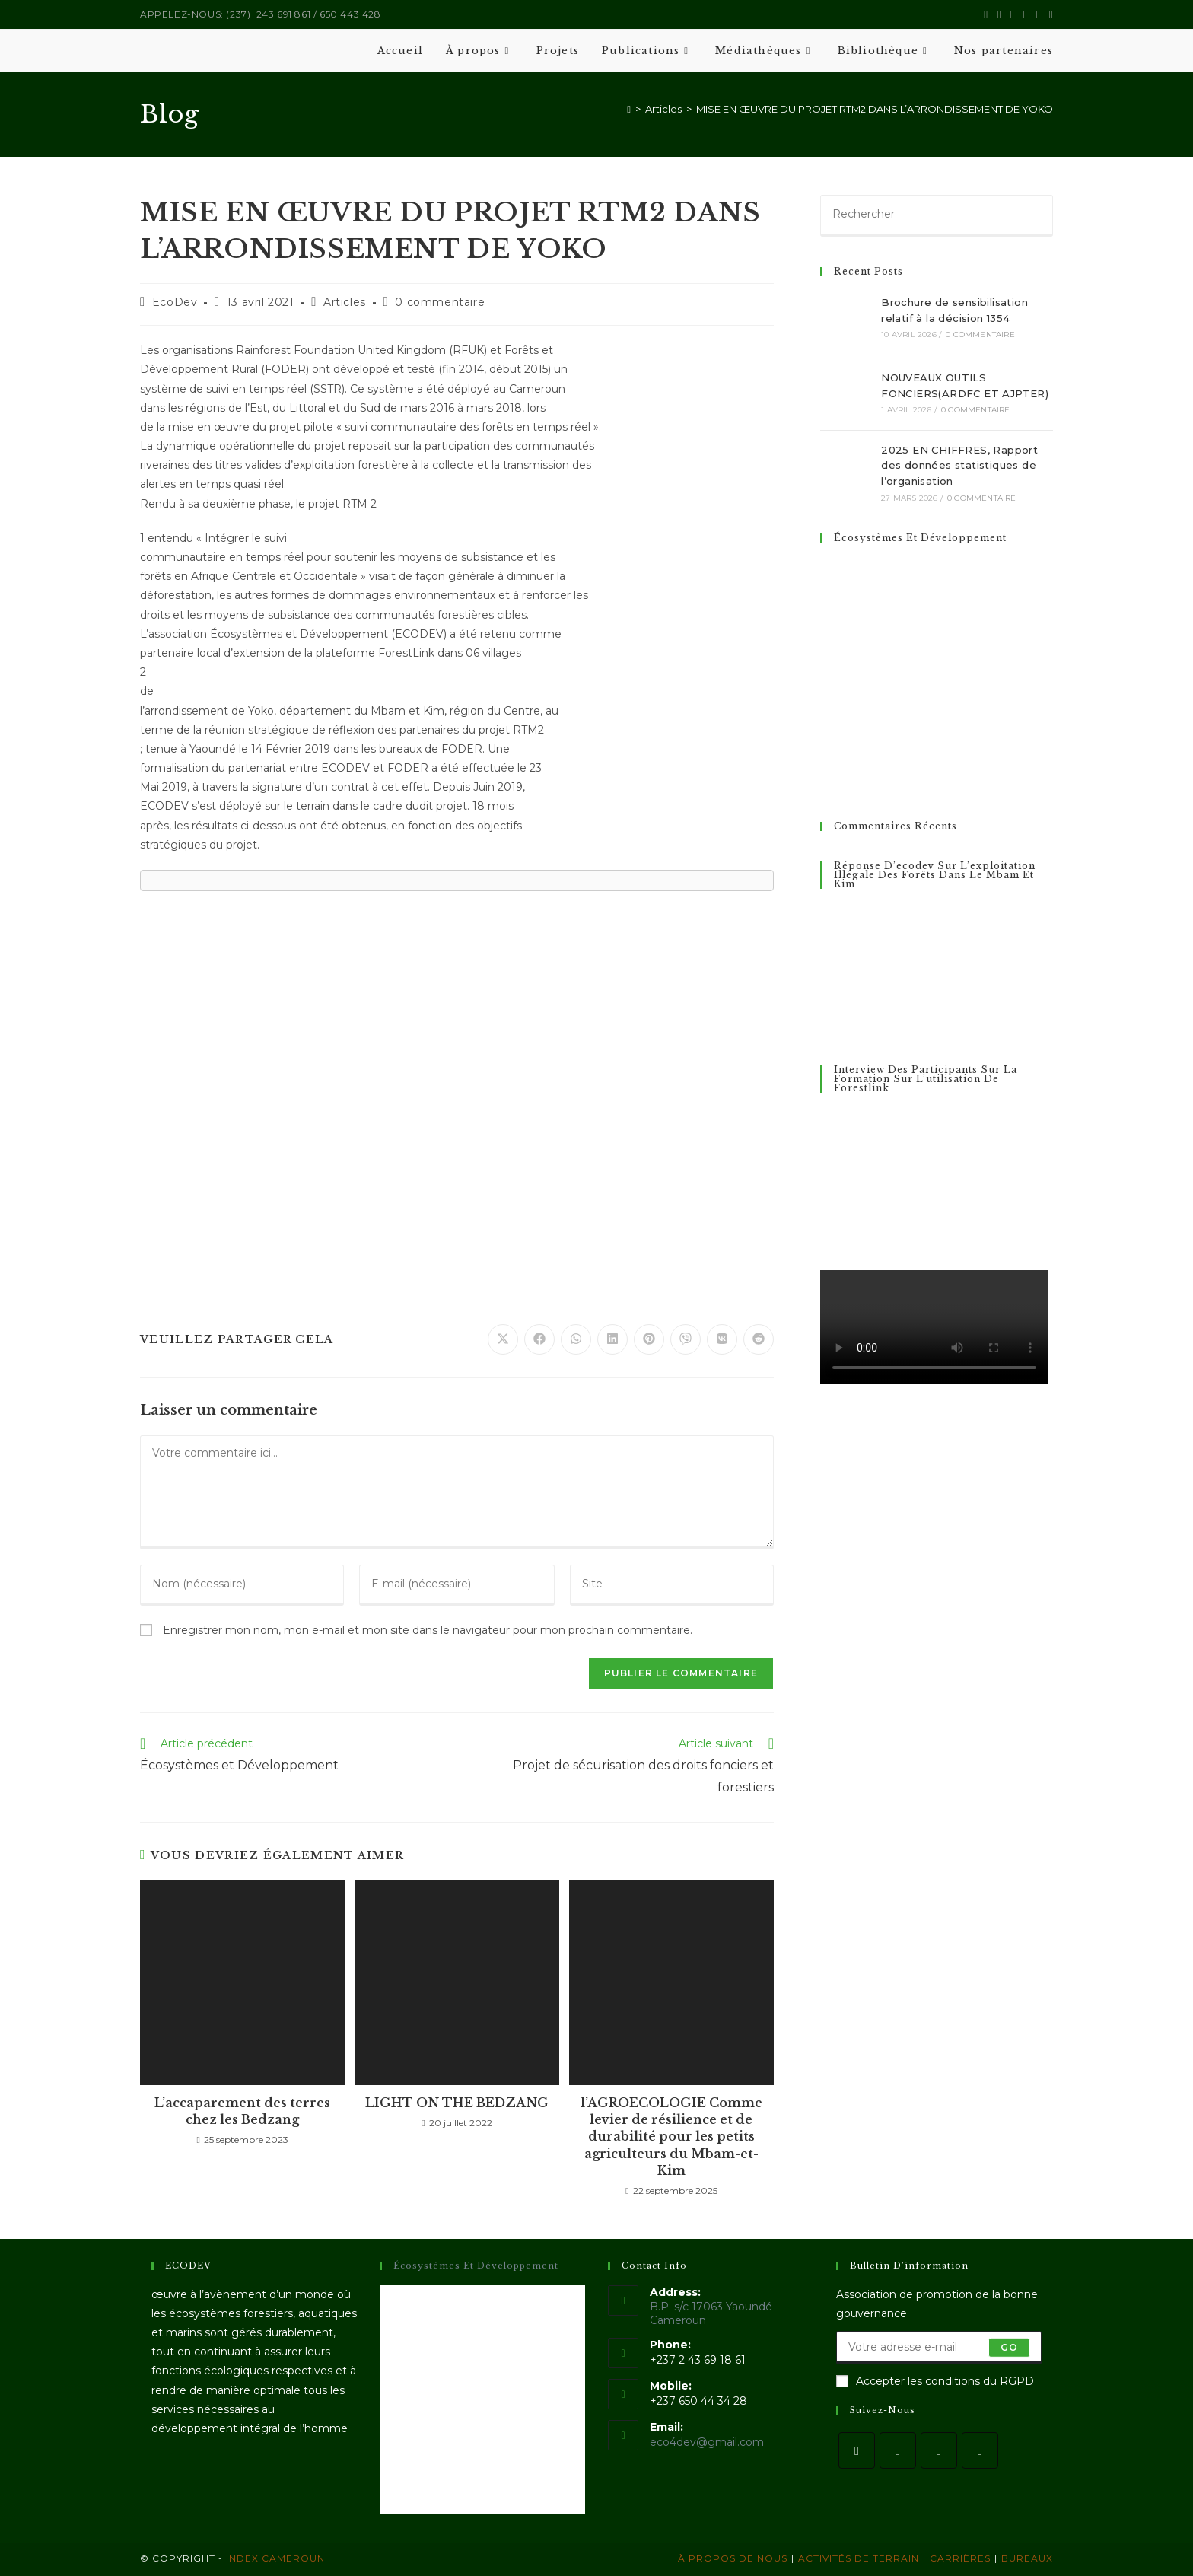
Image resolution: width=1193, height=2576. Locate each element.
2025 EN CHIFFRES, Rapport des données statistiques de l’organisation (959, 466)
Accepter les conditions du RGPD (935, 2381)
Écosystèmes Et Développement (920, 537)
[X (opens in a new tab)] (985, 14)
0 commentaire (440, 302)
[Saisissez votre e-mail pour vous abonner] (939, 2347)
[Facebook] (898, 2450)
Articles (344, 302)
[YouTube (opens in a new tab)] (1038, 14)
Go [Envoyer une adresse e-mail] (1009, 2347)
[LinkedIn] (980, 2450)
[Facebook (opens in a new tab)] (998, 14)
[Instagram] (939, 2450)
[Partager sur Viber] (685, 1339)
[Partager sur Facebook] (539, 1339)
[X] (856, 2450)
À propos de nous (732, 2558)
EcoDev (175, 302)
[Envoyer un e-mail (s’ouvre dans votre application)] (1049, 14)
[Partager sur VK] (722, 1339)
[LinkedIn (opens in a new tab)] (1025, 14)
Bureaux (1027, 2558)
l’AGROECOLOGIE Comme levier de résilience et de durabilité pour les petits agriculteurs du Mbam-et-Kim (671, 2137)
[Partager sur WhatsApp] (576, 1339)
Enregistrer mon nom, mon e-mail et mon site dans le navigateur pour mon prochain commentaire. (427, 1630)
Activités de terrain (858, 2558)
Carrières (960, 2558)
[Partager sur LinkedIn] (612, 1339)
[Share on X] (503, 1339)
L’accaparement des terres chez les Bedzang (242, 2111)
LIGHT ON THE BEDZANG (457, 2102)
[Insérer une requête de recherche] (936, 215)
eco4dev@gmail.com (707, 2442)
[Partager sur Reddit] (758, 1339)
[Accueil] (629, 109)
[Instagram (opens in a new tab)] (1012, 14)
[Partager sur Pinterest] (649, 1339)
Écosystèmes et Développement (475, 2265)
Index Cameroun (274, 2558)
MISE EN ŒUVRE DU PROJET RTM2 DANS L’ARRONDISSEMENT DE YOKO (874, 109)
